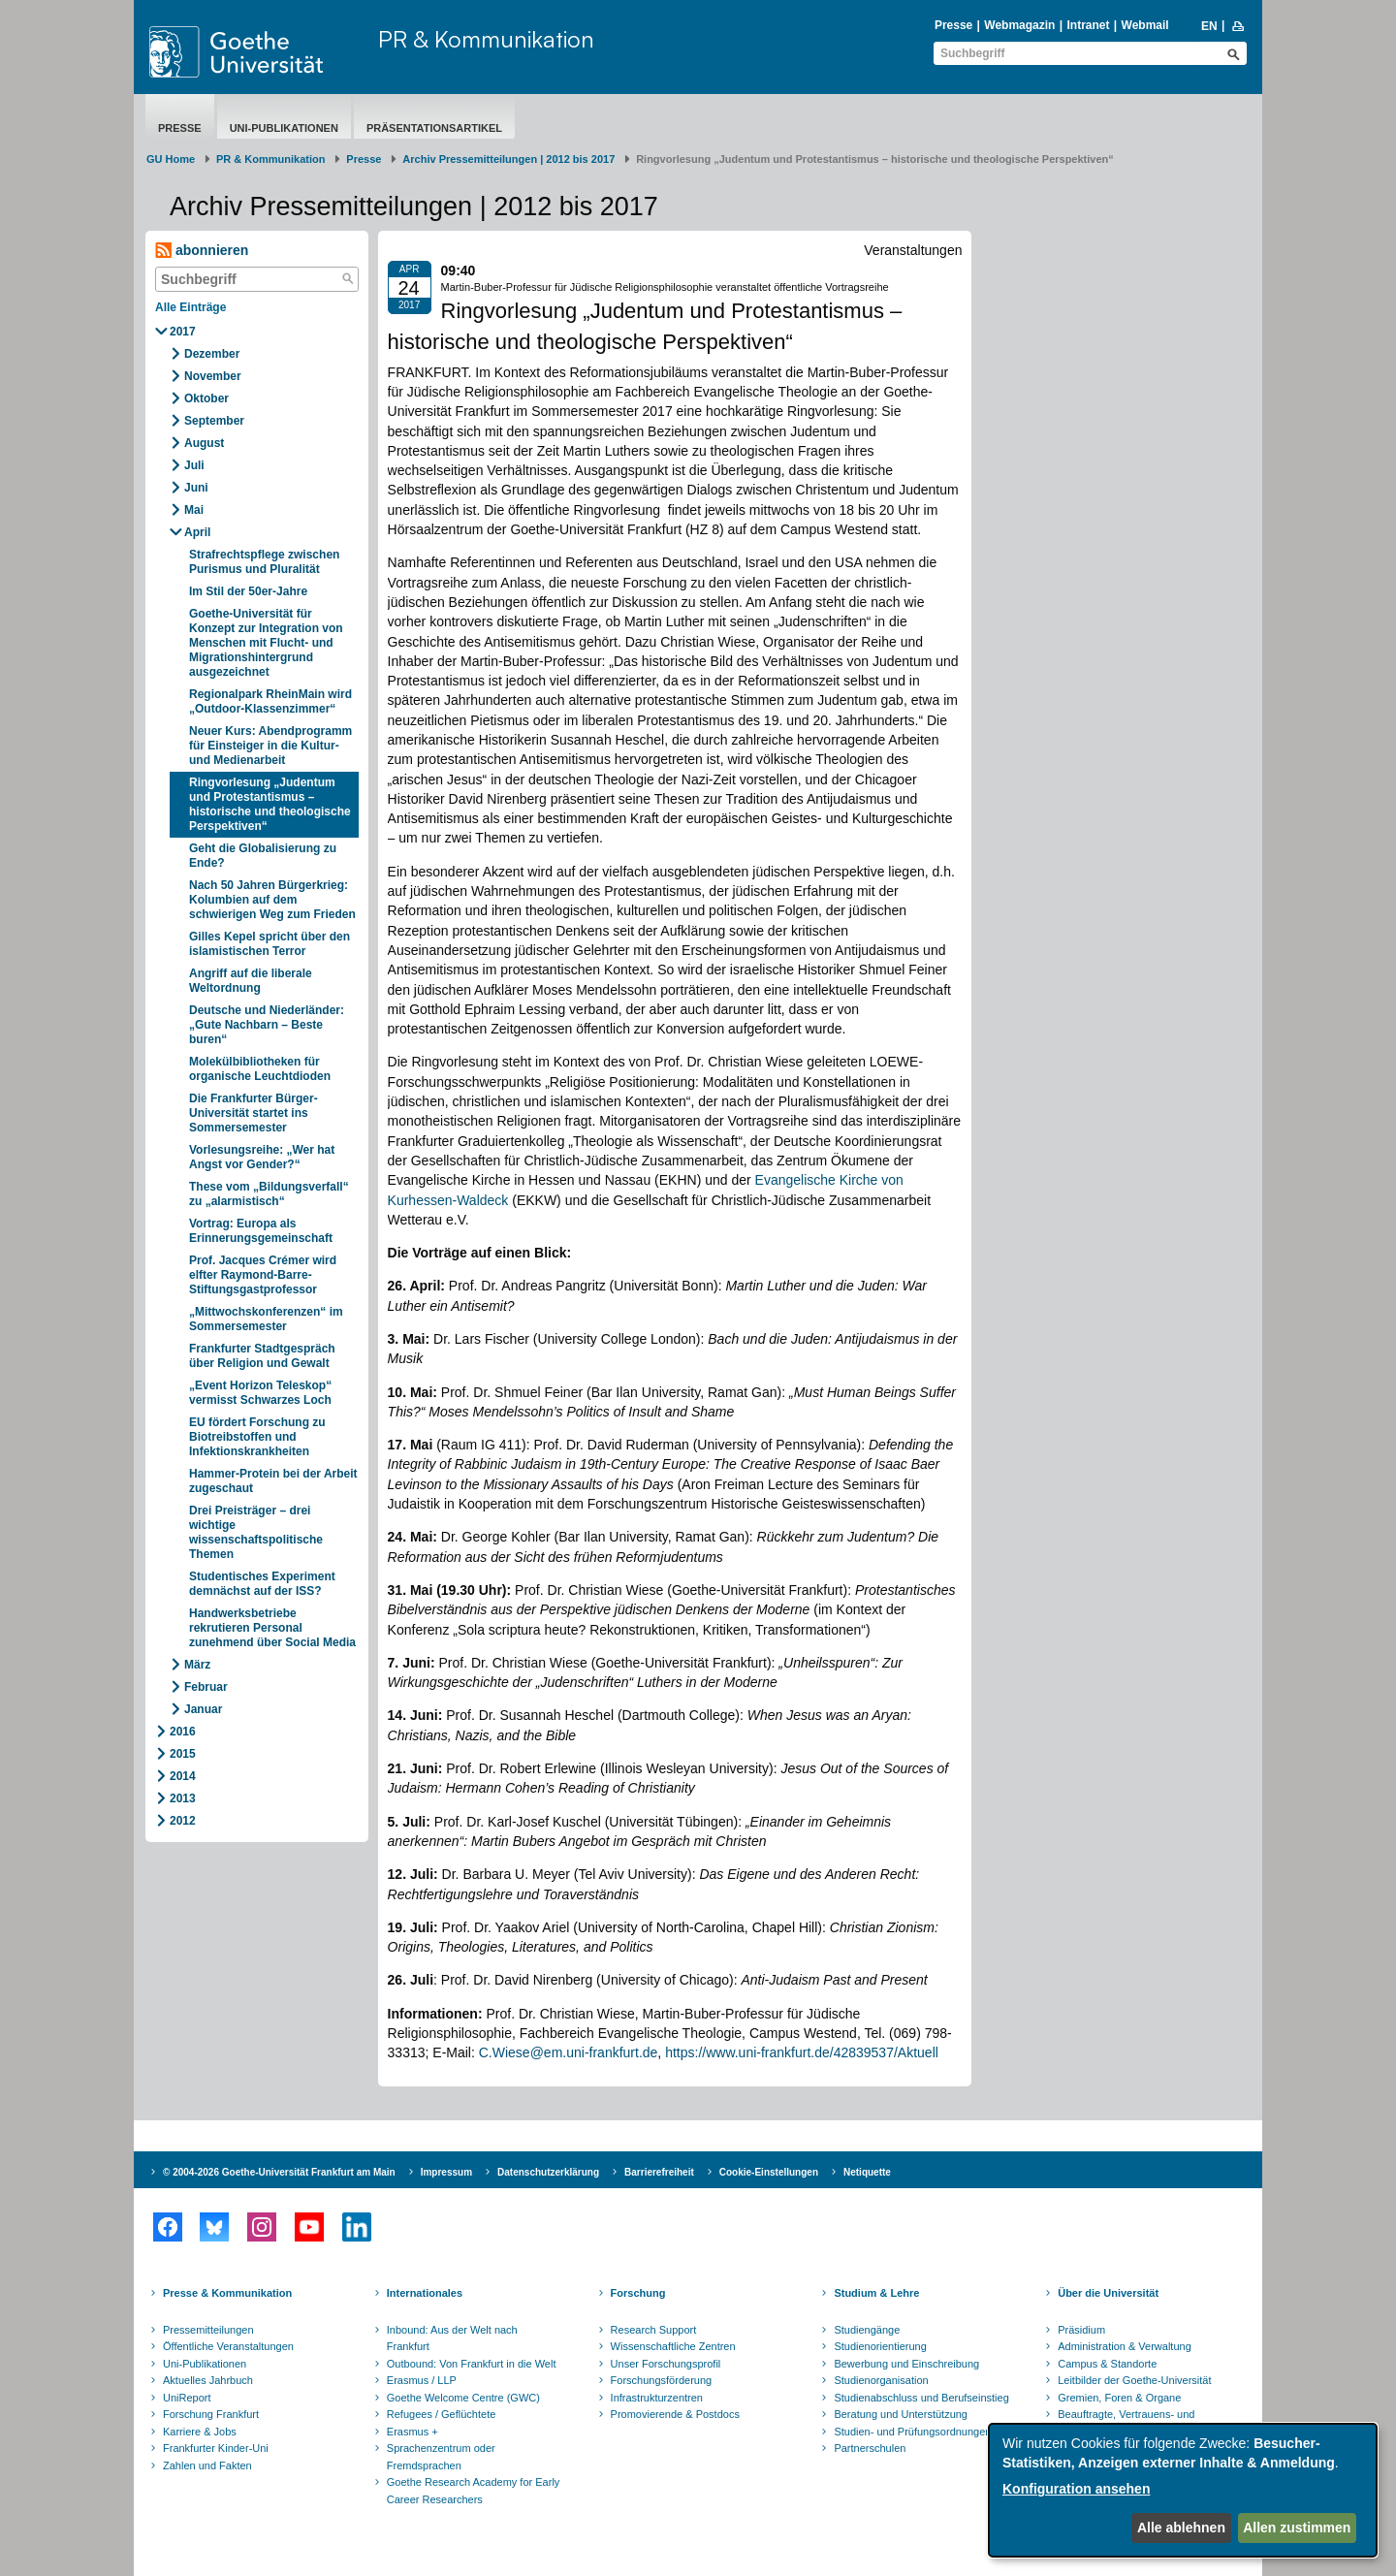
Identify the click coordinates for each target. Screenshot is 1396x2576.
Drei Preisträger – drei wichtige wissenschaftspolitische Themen (256, 1532)
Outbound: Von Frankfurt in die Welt (471, 2363)
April (197, 532)
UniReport (187, 2397)
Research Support (654, 2330)
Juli (194, 465)
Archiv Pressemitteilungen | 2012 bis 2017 (508, 159)
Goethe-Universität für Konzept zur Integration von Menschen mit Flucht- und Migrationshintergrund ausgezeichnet (266, 643)
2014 (183, 1776)
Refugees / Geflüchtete (441, 2414)
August (204, 443)
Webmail (1145, 25)
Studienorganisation (881, 2380)
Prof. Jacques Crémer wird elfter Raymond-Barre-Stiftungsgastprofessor (262, 1275)
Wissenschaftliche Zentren (673, 2346)
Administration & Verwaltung (1124, 2346)
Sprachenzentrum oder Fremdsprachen (441, 2456)
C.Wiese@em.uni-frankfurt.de (568, 2052)
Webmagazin (1019, 25)
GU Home (170, 159)
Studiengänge (867, 2330)
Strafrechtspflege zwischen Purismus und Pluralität (264, 562)
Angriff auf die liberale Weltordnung (250, 981)
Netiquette (867, 2172)
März (197, 1664)
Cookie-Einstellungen (768, 2172)
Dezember (211, 354)
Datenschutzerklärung (548, 2172)
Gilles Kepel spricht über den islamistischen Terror (269, 944)
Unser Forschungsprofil (666, 2363)
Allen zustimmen (1296, 2527)
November (212, 376)
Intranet (1087, 25)
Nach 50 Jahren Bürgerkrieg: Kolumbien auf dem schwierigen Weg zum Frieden (272, 899)
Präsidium (1081, 2330)
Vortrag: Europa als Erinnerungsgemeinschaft (261, 1231)
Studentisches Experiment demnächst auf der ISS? (262, 1584)
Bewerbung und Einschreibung (906, 2363)
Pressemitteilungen (208, 2330)
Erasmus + (412, 2431)
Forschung (638, 2293)
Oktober (206, 398)
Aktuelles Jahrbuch (208, 2380)
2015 (183, 1754)
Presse (953, 25)
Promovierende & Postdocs (675, 2414)
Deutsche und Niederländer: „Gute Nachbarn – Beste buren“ (266, 1024)
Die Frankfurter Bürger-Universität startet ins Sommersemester (253, 1113)
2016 (183, 1731)
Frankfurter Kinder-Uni (216, 2448)
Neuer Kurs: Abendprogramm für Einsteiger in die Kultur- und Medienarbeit (270, 745)
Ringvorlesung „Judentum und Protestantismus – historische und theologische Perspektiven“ (270, 804)
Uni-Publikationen (284, 128)
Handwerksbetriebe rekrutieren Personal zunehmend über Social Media (272, 1627)
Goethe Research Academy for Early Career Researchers (473, 2490)
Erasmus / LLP (422, 2380)
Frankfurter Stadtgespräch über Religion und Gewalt (262, 1356)
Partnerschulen (869, 2448)
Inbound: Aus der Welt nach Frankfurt (452, 2338)
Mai (194, 510)
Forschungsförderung (662, 2380)
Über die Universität (1108, 2293)
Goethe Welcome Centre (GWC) (463, 2397)
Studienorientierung (880, 2346)
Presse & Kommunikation (227, 2293)
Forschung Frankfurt (211, 2414)
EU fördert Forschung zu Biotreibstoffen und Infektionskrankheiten (257, 1436)
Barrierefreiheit (659, 2172)
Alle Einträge (190, 307)
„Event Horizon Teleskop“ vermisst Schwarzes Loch (260, 1393)
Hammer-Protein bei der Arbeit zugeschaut (273, 1481)
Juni (196, 487)
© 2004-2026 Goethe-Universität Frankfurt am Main (279, 2172)
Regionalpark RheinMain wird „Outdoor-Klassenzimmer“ (270, 701)
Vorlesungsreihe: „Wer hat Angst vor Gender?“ (261, 1157)
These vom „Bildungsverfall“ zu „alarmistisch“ (269, 1194)
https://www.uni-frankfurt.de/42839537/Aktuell (801, 2052)
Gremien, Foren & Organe (1119, 2397)
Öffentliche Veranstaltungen (228, 2346)
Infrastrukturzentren (657, 2397)
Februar (206, 1687)
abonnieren (201, 250)
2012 (183, 1821)
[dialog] (1183, 2490)
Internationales (424, 2293)
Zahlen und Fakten (207, 2465)
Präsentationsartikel (434, 128)
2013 (183, 1798)
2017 (183, 331)
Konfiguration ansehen (1076, 2488)
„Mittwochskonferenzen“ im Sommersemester (266, 1319)
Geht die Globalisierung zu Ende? (262, 856)
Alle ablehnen (1181, 2527)
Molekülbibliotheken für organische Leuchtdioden (260, 1069)
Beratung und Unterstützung (901, 2414)
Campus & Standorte (1107, 2363)
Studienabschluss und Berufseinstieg (921, 2397)
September (214, 421)
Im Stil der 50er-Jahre (248, 591)
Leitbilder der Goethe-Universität (1134, 2380)
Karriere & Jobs (200, 2431)
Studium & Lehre (876, 2293)
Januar (203, 1709)
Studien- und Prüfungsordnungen (912, 2431)
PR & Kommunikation (486, 38)
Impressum (446, 2172)
